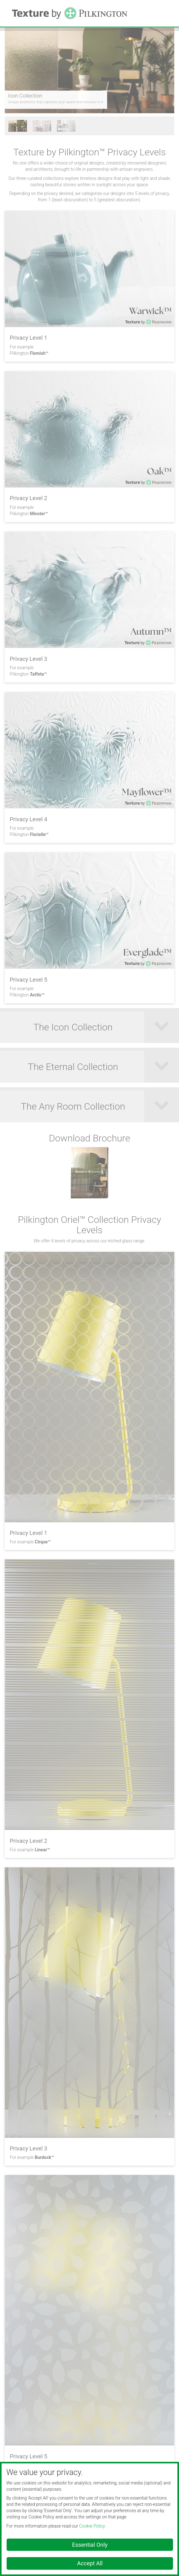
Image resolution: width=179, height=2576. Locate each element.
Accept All (89, 2563)
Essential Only (89, 2544)
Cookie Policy (92, 2526)
